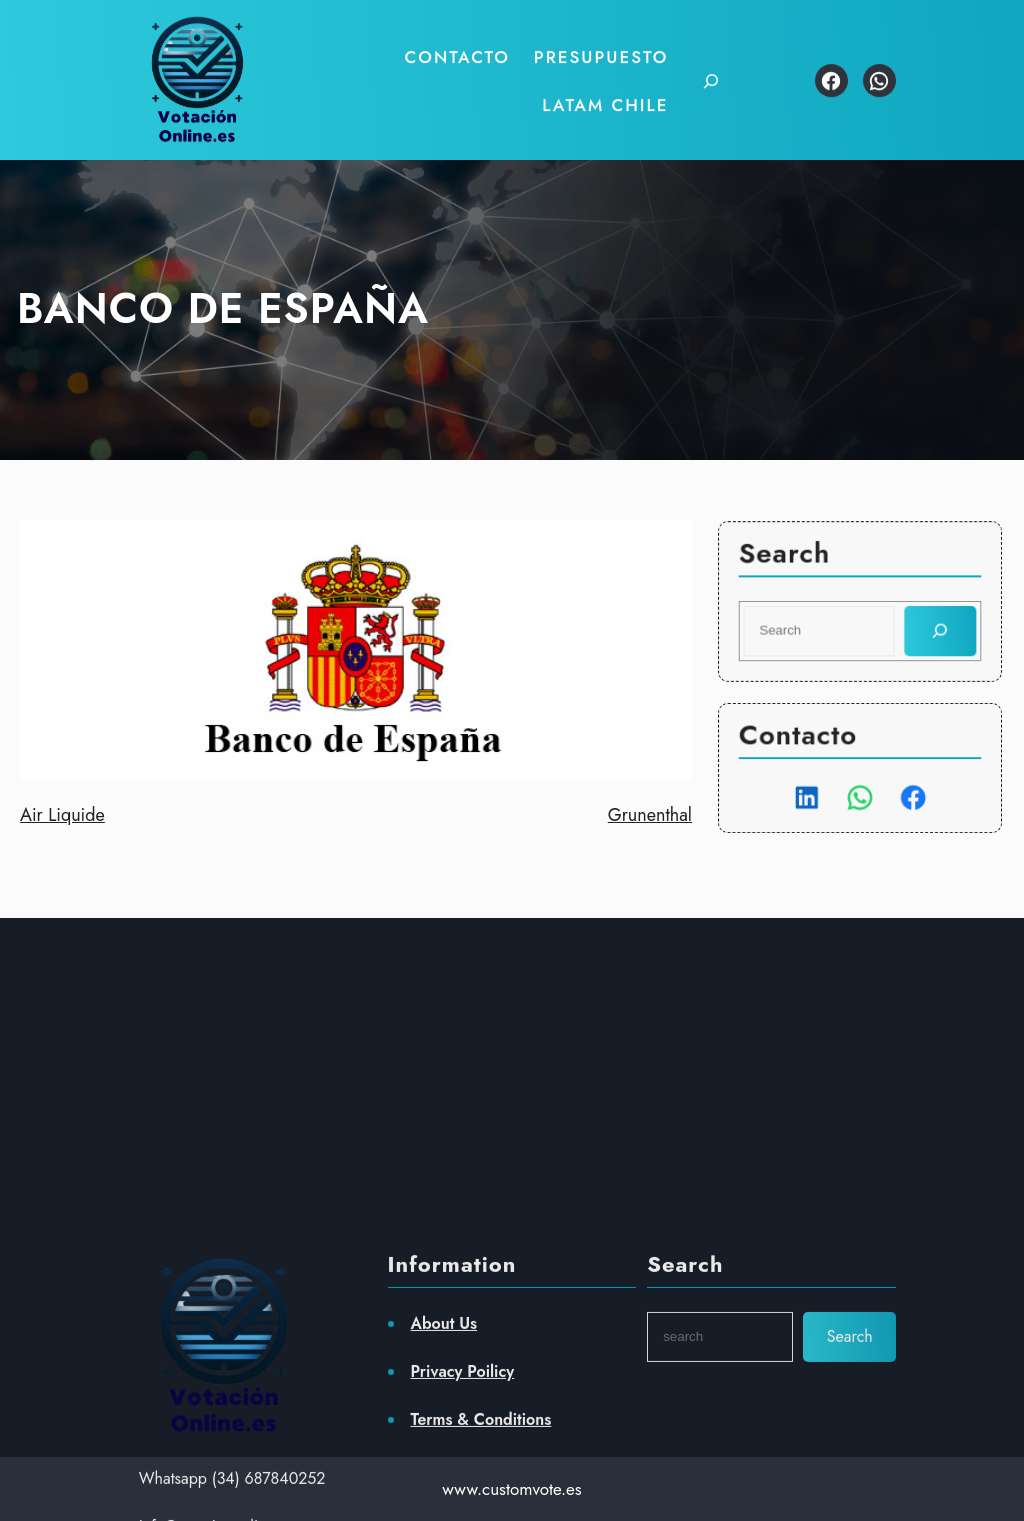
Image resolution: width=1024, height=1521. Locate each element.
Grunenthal (650, 815)
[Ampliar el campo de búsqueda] (698, 72)
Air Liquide (62, 815)
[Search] (938, 630)
